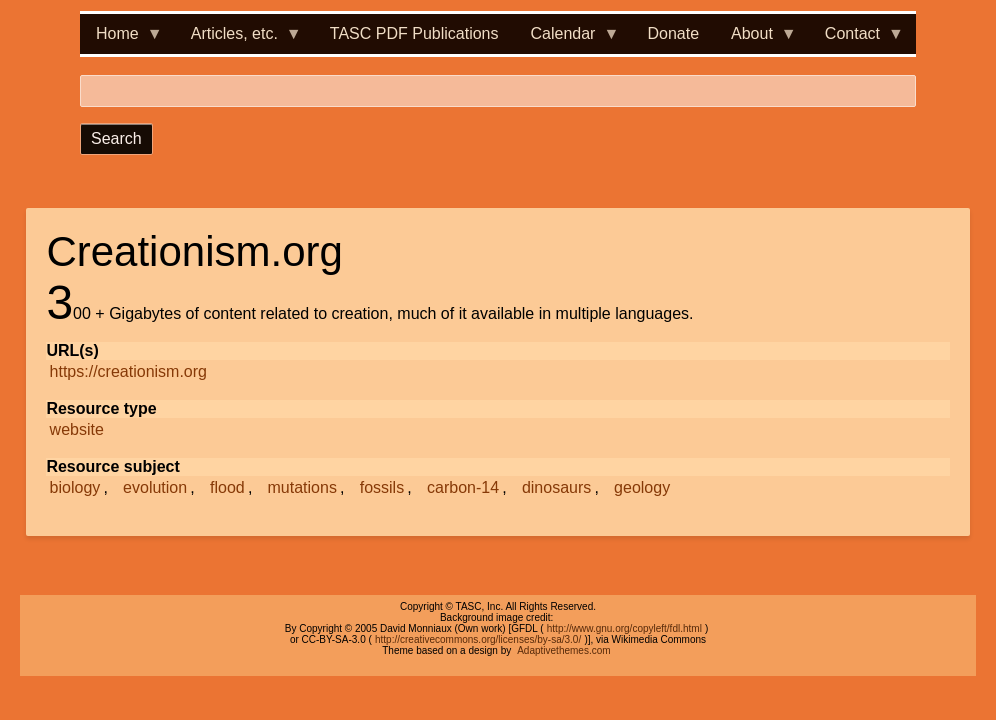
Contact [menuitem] (856, 39)
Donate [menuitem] (673, 33)
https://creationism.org (128, 371)
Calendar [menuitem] (567, 39)
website (77, 429)
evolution (155, 487)
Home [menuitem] (121, 39)
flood (227, 487)
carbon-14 (463, 487)
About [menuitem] (756, 39)
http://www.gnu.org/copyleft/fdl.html (624, 628)
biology (75, 487)
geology (642, 487)
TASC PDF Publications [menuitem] (414, 33)
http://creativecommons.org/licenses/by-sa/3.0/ (478, 639)
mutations (302, 487)
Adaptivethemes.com (563, 650)
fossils (382, 487)
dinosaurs (556, 487)
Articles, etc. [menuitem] (238, 39)
